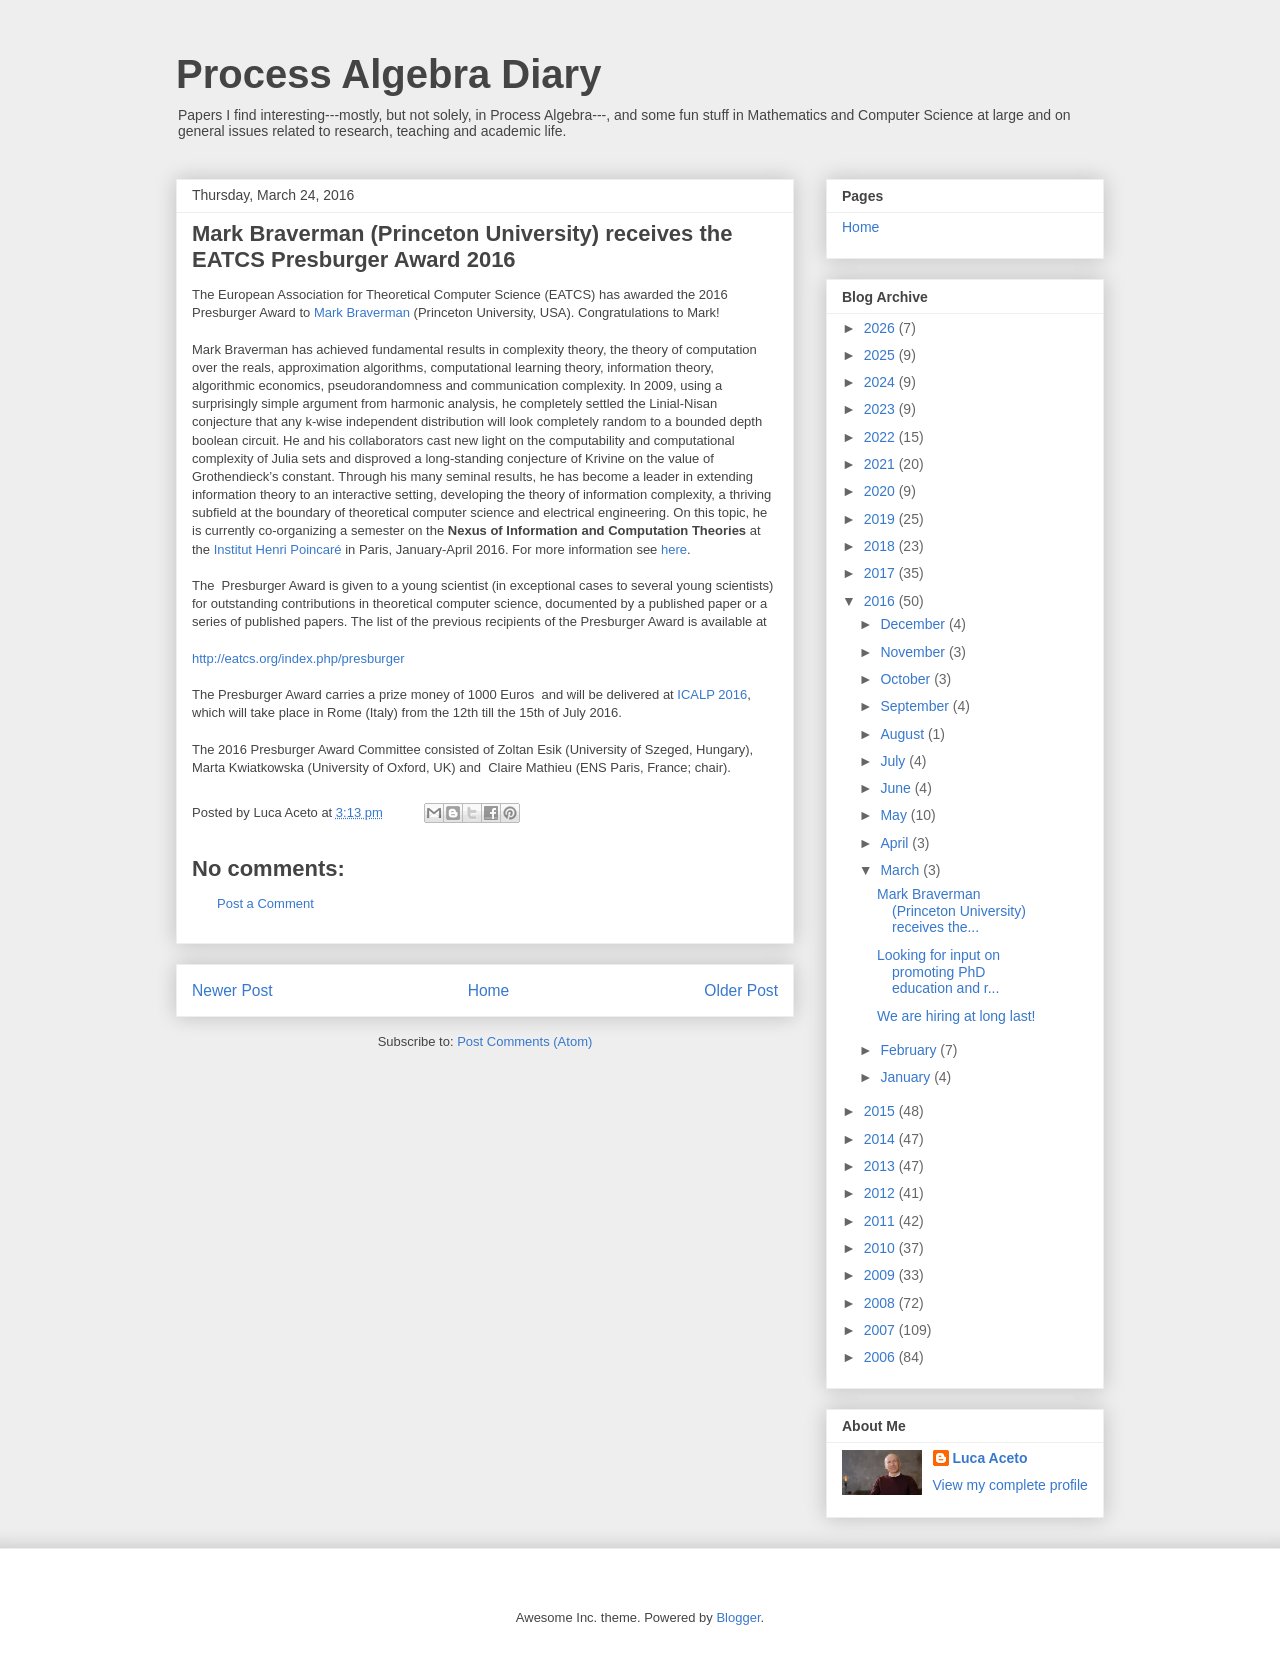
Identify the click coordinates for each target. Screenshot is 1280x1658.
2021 (881, 464)
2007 (881, 1330)
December (914, 624)
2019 (881, 519)
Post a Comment (265, 903)
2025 (881, 355)
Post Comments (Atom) (524, 1041)
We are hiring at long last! (956, 1016)
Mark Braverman (362, 312)
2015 (881, 1111)
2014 (881, 1139)
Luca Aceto (990, 1458)
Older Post (741, 990)
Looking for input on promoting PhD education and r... (938, 972)
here (674, 549)
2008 (881, 1303)
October (907, 679)
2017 (881, 573)
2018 (881, 546)
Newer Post (232, 990)
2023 (881, 409)
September (916, 706)
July (894, 761)
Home (489, 990)
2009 (881, 1275)
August (903, 734)
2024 (881, 382)
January (907, 1077)
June (897, 788)
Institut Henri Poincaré (278, 549)
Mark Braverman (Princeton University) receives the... (951, 911)
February (910, 1050)
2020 (881, 491)
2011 (881, 1221)
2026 (881, 328)
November (914, 652)
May (895, 815)
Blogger (738, 1617)
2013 (881, 1166)
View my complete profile (1010, 1485)
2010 (881, 1248)
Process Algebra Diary (388, 74)
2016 (881, 601)
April (896, 843)
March (901, 870)
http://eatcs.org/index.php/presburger (298, 658)
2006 (881, 1357)
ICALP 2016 (712, 694)
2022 (881, 437)
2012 (881, 1193)
